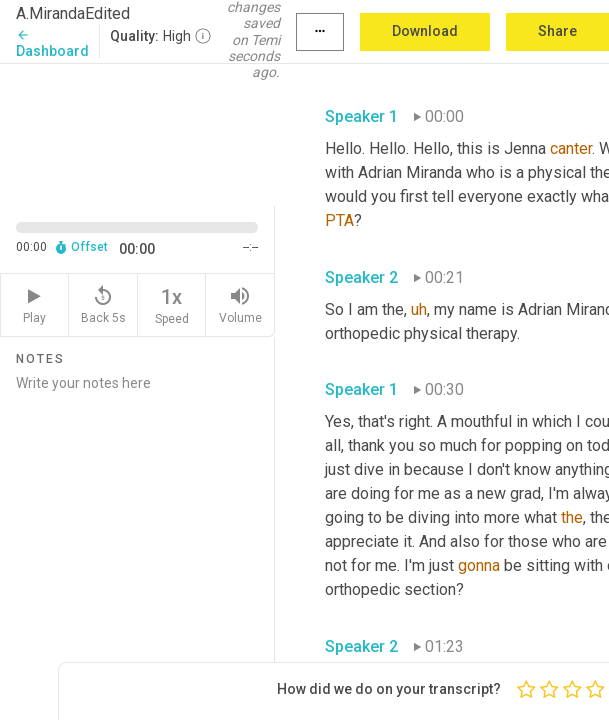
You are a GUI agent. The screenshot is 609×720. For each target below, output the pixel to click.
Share (557, 31)
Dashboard (52, 43)
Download (425, 31)
